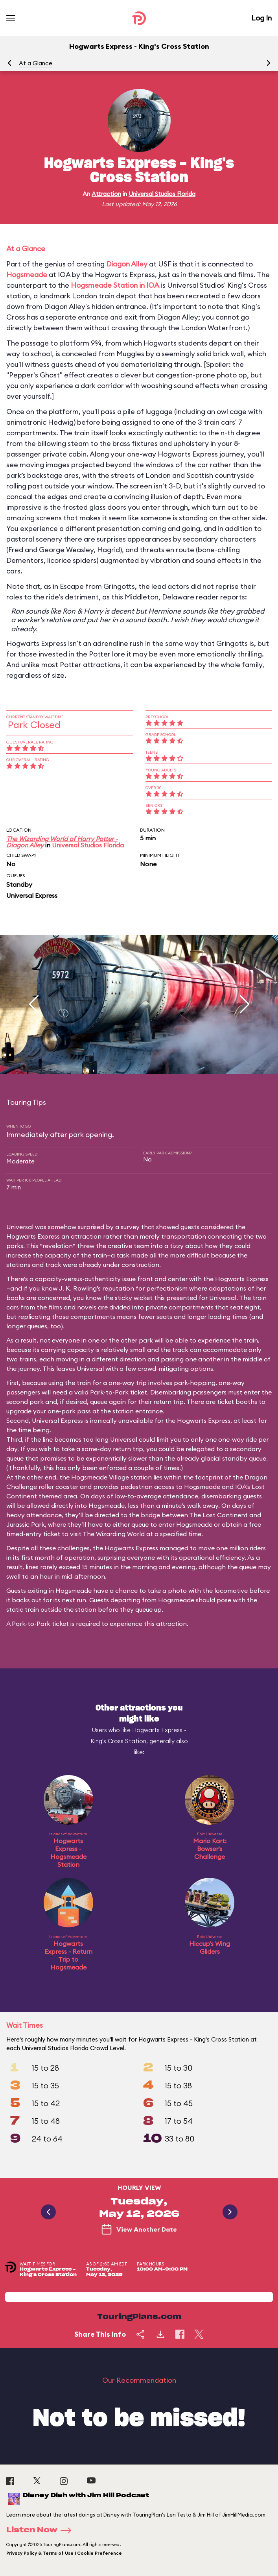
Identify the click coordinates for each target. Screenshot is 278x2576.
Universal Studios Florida (162, 194)
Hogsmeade (26, 274)
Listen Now (41, 2530)
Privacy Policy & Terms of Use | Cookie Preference (64, 2553)
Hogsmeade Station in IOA (115, 285)
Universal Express (31, 895)
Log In (261, 17)
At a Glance (35, 63)
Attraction (106, 194)
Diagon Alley (126, 263)
